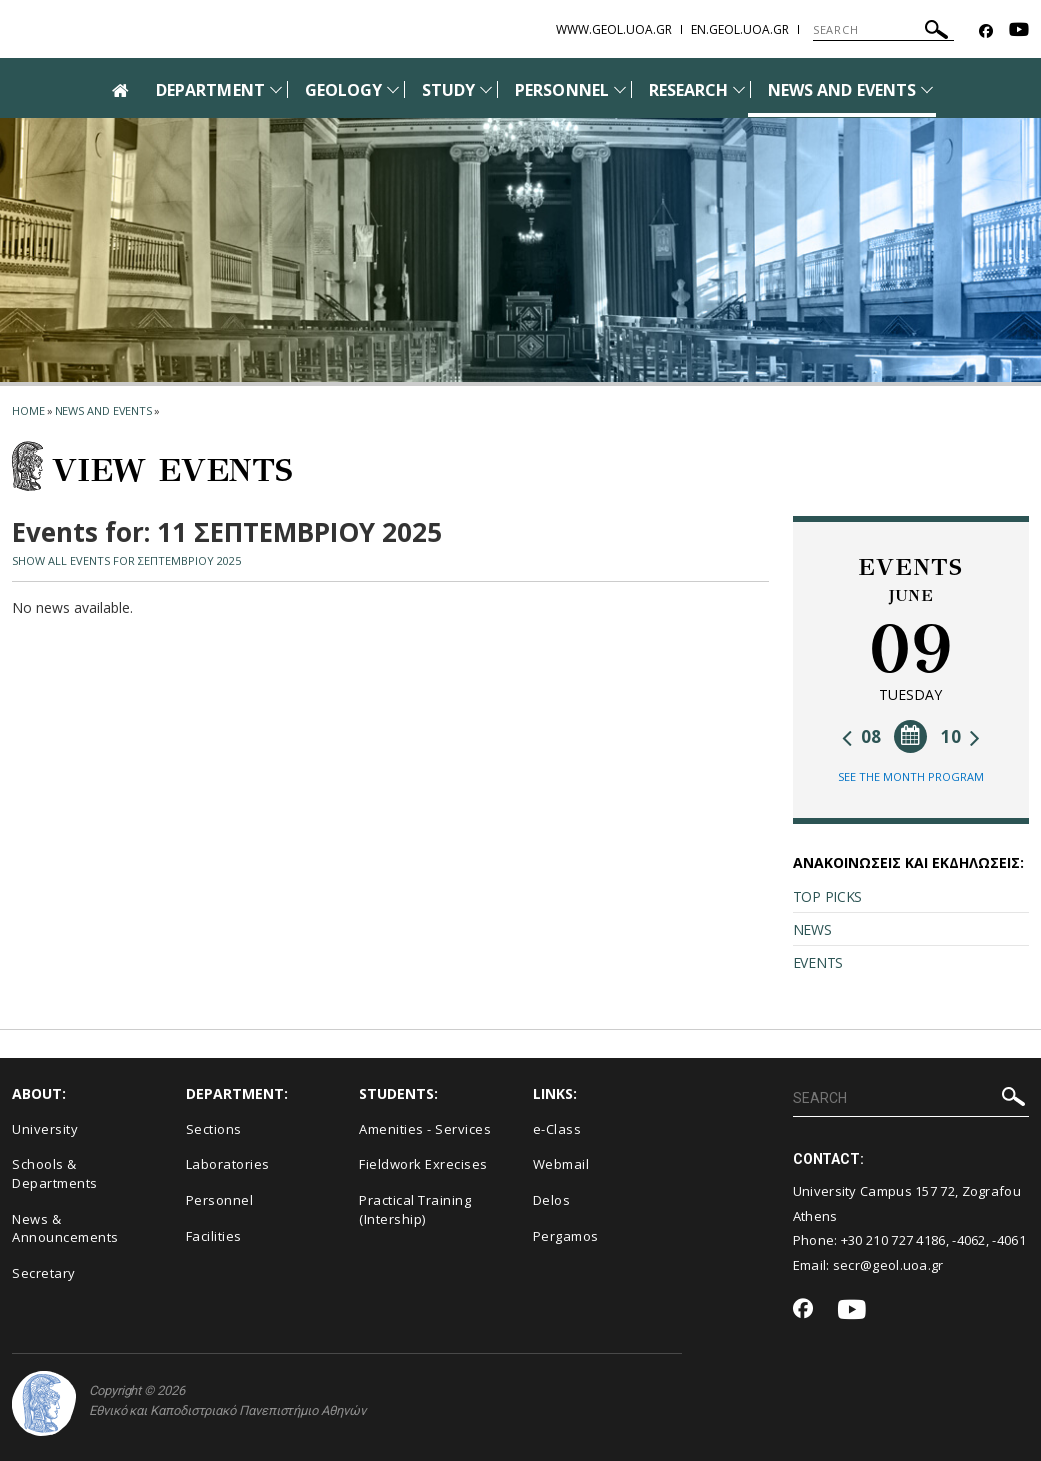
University (45, 1129)
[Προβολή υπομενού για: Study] (486, 89)
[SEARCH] (883, 30)
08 (861, 736)
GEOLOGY (343, 90)
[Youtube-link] (1019, 31)
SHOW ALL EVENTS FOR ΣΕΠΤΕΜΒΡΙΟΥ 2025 (126, 560)
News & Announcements (65, 1228)
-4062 (969, 1240)
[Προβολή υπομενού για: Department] (276, 89)
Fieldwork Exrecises (423, 1164)
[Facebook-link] (986, 31)
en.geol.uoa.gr (740, 29)
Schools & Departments (55, 1173)
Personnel (220, 1200)
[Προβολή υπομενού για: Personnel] (620, 89)
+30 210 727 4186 (893, 1240)
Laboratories (228, 1164)
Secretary (44, 1273)
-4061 (1009, 1240)
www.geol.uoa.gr (614, 29)
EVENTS (818, 962)
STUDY (448, 90)
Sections (214, 1129)
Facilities (214, 1236)
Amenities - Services (425, 1129)
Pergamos (566, 1236)
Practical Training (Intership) (415, 1209)
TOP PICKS (827, 896)
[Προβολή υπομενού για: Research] (739, 89)
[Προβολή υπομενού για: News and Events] (927, 89)
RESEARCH (688, 90)
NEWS (812, 929)
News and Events (104, 410)
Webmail (561, 1164)
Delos (552, 1200)
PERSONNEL (561, 90)
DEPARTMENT (210, 90)
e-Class (557, 1129)
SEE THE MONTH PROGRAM (911, 776)
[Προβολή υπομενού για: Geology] (393, 89)
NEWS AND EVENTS (842, 90)
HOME (28, 410)
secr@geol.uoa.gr (888, 1265)
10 (960, 736)
